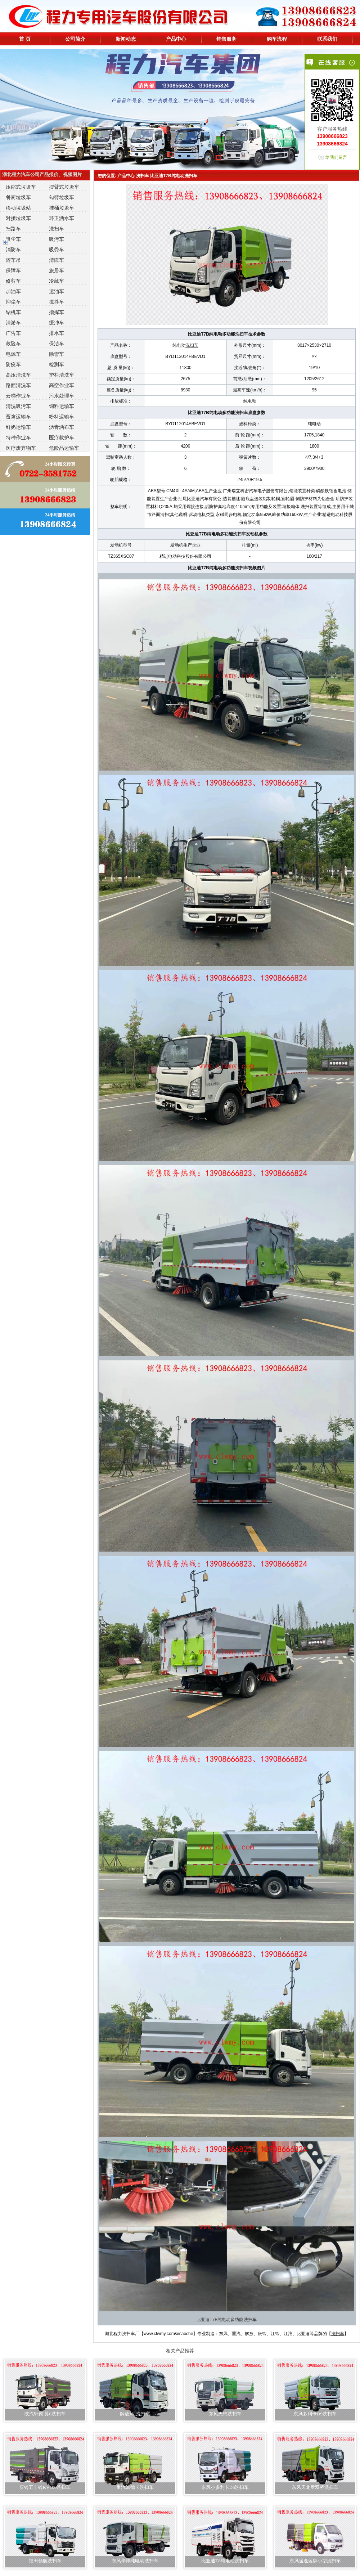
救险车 (13, 343)
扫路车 (13, 229)
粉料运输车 (61, 416)
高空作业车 (61, 385)
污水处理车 (61, 396)
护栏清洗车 (61, 375)
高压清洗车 (18, 375)
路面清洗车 (18, 385)
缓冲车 (56, 323)
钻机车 (13, 312)
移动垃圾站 (18, 208)
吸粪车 (56, 249)
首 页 (25, 39)
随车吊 (13, 260)
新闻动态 (126, 39)
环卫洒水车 (61, 218)
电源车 (13, 354)
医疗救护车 (61, 437)
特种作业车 (18, 437)
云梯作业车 (18, 396)
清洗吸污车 (18, 406)
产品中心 (176, 39)
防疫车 (13, 364)
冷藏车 (56, 281)
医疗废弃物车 (21, 448)
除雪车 (56, 354)
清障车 (56, 260)
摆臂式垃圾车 (64, 187)
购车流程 (277, 39)
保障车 (13, 270)
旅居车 (56, 270)
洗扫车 (56, 229)
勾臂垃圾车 (61, 197)
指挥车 (56, 312)
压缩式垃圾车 (21, 187)
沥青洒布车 (61, 427)
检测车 (56, 364)
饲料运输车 (61, 406)
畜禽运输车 (18, 416)
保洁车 (56, 343)
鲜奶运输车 (18, 427)
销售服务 (226, 39)
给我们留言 (336, 157)
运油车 (56, 291)
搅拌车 (56, 302)
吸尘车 (13, 239)
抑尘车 (13, 302)
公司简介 (75, 39)
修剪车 (13, 281)
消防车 (13, 249)
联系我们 (327, 39)
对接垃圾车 (18, 218)
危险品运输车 (64, 448)
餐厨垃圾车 (18, 197)
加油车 (13, 291)
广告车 (13, 333)
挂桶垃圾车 (61, 208)
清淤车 (13, 323)
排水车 (56, 333)
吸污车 (56, 239)
